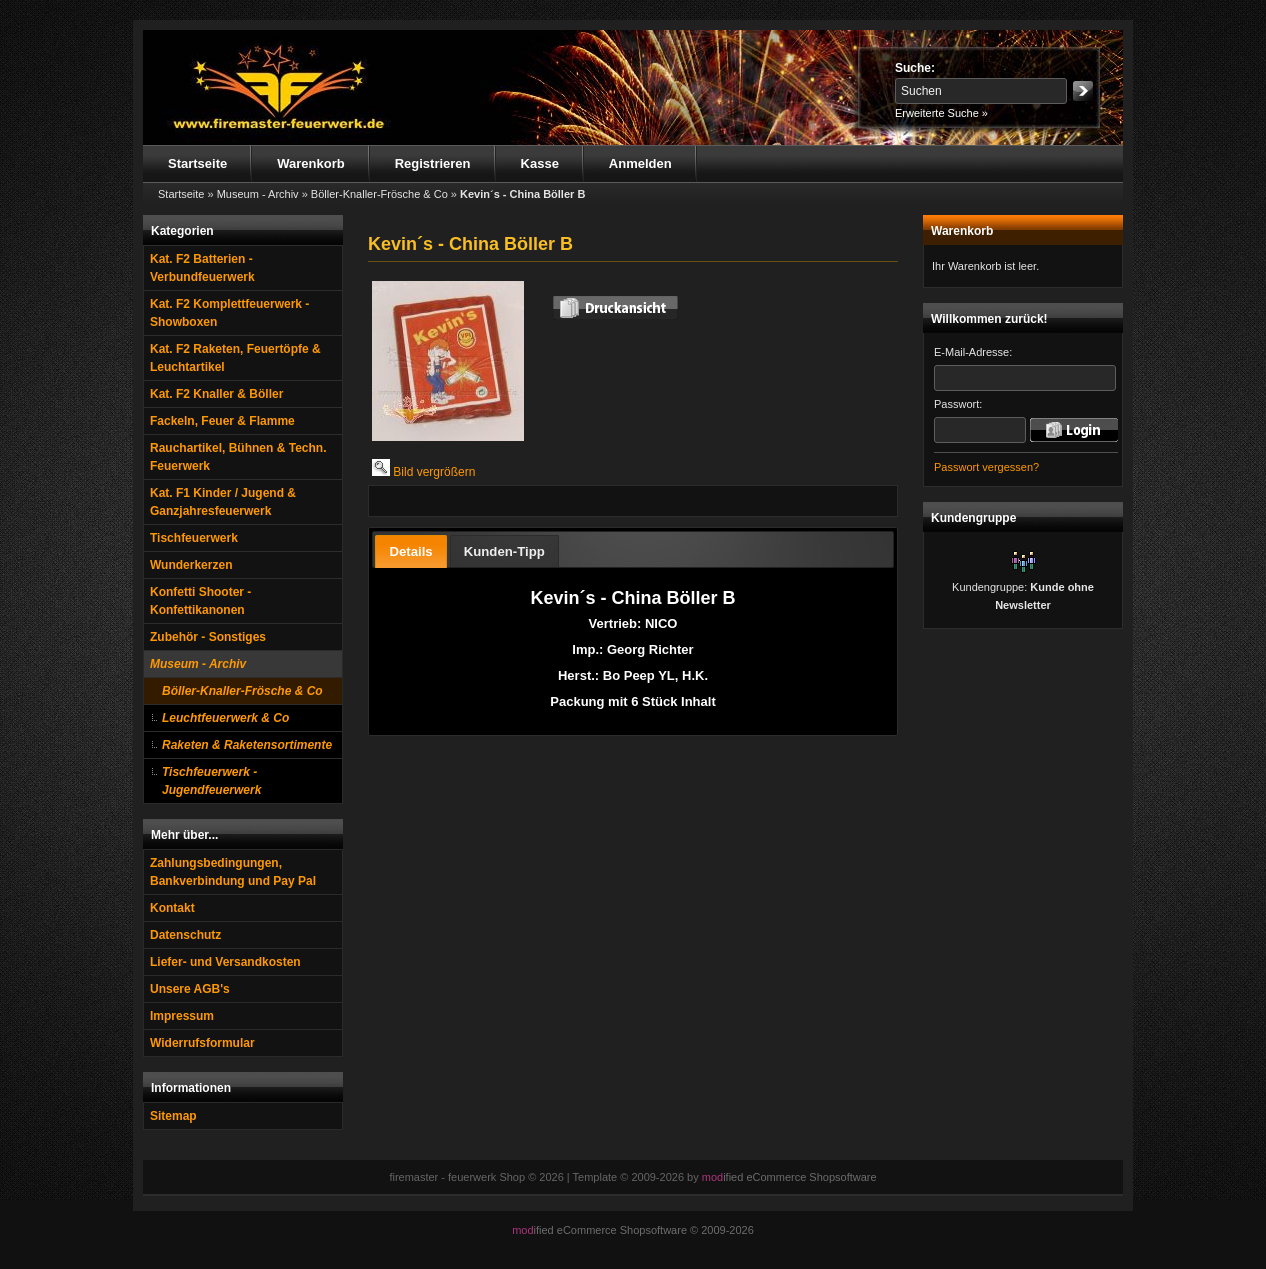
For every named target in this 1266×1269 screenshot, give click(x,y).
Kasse (540, 163)
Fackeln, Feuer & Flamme (222, 421)
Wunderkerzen (191, 565)
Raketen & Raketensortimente (247, 745)
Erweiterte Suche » (941, 113)
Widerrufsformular (202, 1043)
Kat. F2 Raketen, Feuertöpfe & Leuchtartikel (235, 358)
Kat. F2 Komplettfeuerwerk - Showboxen (229, 313)
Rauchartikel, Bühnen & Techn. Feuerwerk (238, 457)
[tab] (411, 551)
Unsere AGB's (190, 989)
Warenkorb (310, 163)
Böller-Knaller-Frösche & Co (242, 691)
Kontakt (172, 908)
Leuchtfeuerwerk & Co (225, 718)
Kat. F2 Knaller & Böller (216, 394)
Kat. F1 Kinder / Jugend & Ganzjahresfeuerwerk (223, 502)
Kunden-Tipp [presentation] (504, 551)
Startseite (197, 163)
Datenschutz (185, 935)
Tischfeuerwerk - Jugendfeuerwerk (211, 781)
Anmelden (640, 163)
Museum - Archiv (198, 664)
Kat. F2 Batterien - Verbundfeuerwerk (202, 268)
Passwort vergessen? (986, 467)
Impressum (182, 1016)
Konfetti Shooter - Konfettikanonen (200, 601)
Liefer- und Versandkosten (225, 962)
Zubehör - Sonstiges (208, 637)
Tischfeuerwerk (194, 538)
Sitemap (173, 1116)
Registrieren (433, 163)
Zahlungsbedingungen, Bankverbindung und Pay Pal (233, 872)
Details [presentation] (410, 551)
